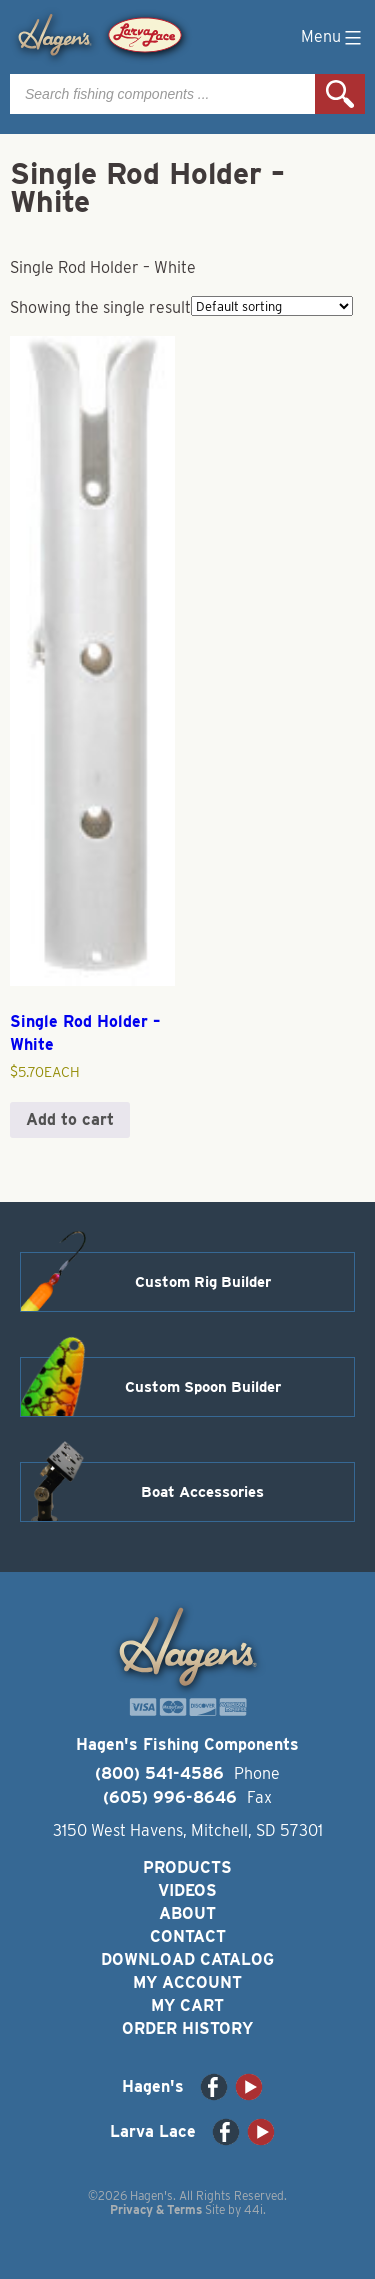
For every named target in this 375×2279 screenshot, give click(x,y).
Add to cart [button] (70, 1119)
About (187, 1913)
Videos (187, 1890)
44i (253, 2209)
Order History (187, 2028)
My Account (187, 1982)
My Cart (187, 2005)
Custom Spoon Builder (203, 1387)
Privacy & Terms (156, 2209)
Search (340, 94)
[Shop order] (272, 306)
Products (187, 1867)
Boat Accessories (202, 1492)
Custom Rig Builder (203, 1282)
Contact (188, 1936)
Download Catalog (187, 1959)
